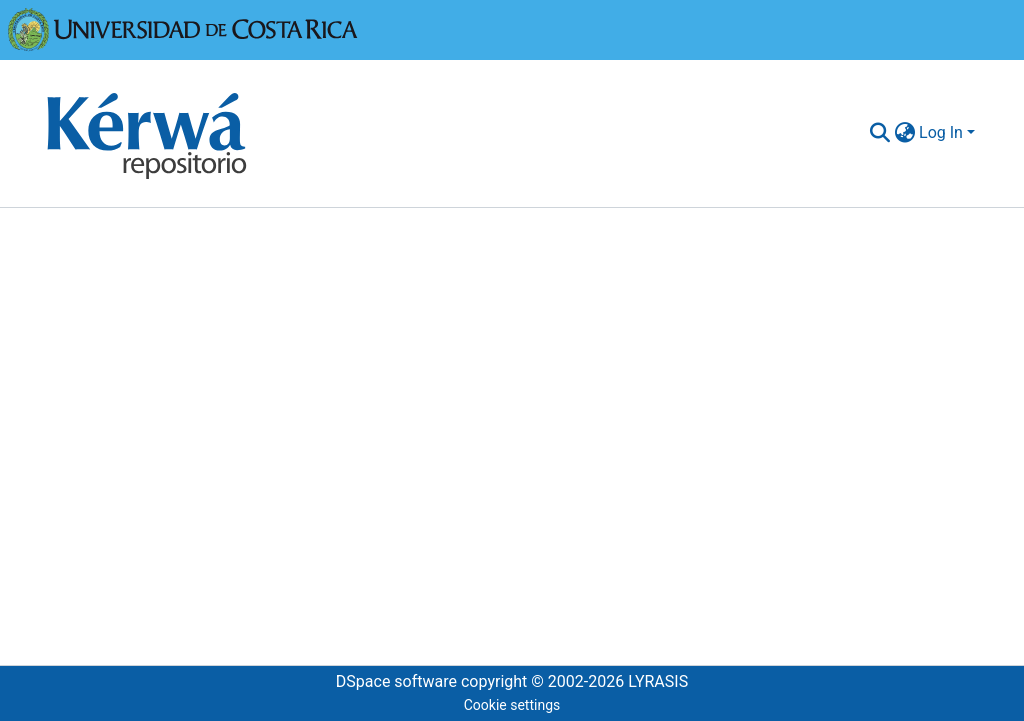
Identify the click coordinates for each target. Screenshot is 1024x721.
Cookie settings (512, 705)
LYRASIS (658, 681)
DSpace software (396, 681)
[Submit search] (879, 133)
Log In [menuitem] (941, 132)
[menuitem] (904, 133)
